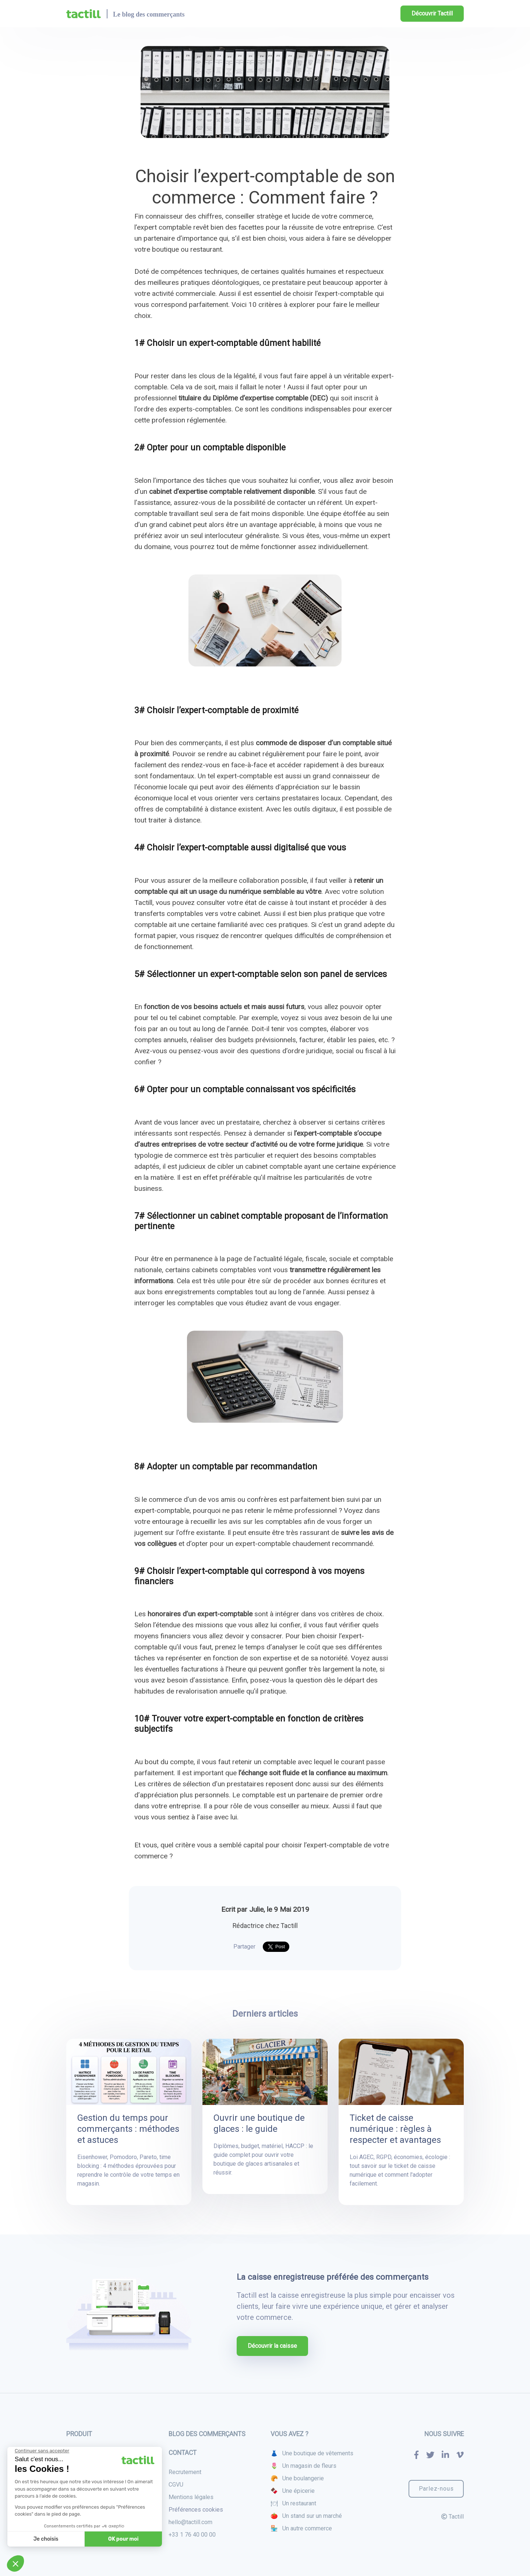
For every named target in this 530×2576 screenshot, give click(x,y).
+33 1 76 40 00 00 (192, 2534)
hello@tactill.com (190, 2522)
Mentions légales (191, 2497)
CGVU (176, 2484)
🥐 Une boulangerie (297, 2478)
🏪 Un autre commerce (301, 2528)
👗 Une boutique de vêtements (312, 2453)
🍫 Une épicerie (293, 2490)
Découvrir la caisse (272, 2345)
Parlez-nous (436, 2488)
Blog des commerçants (207, 2434)
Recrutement (185, 2472)
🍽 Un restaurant (293, 2503)
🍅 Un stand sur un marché (306, 2515)
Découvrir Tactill (432, 13)
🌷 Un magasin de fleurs (303, 2465)
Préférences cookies (196, 2509)
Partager (244, 1946)
